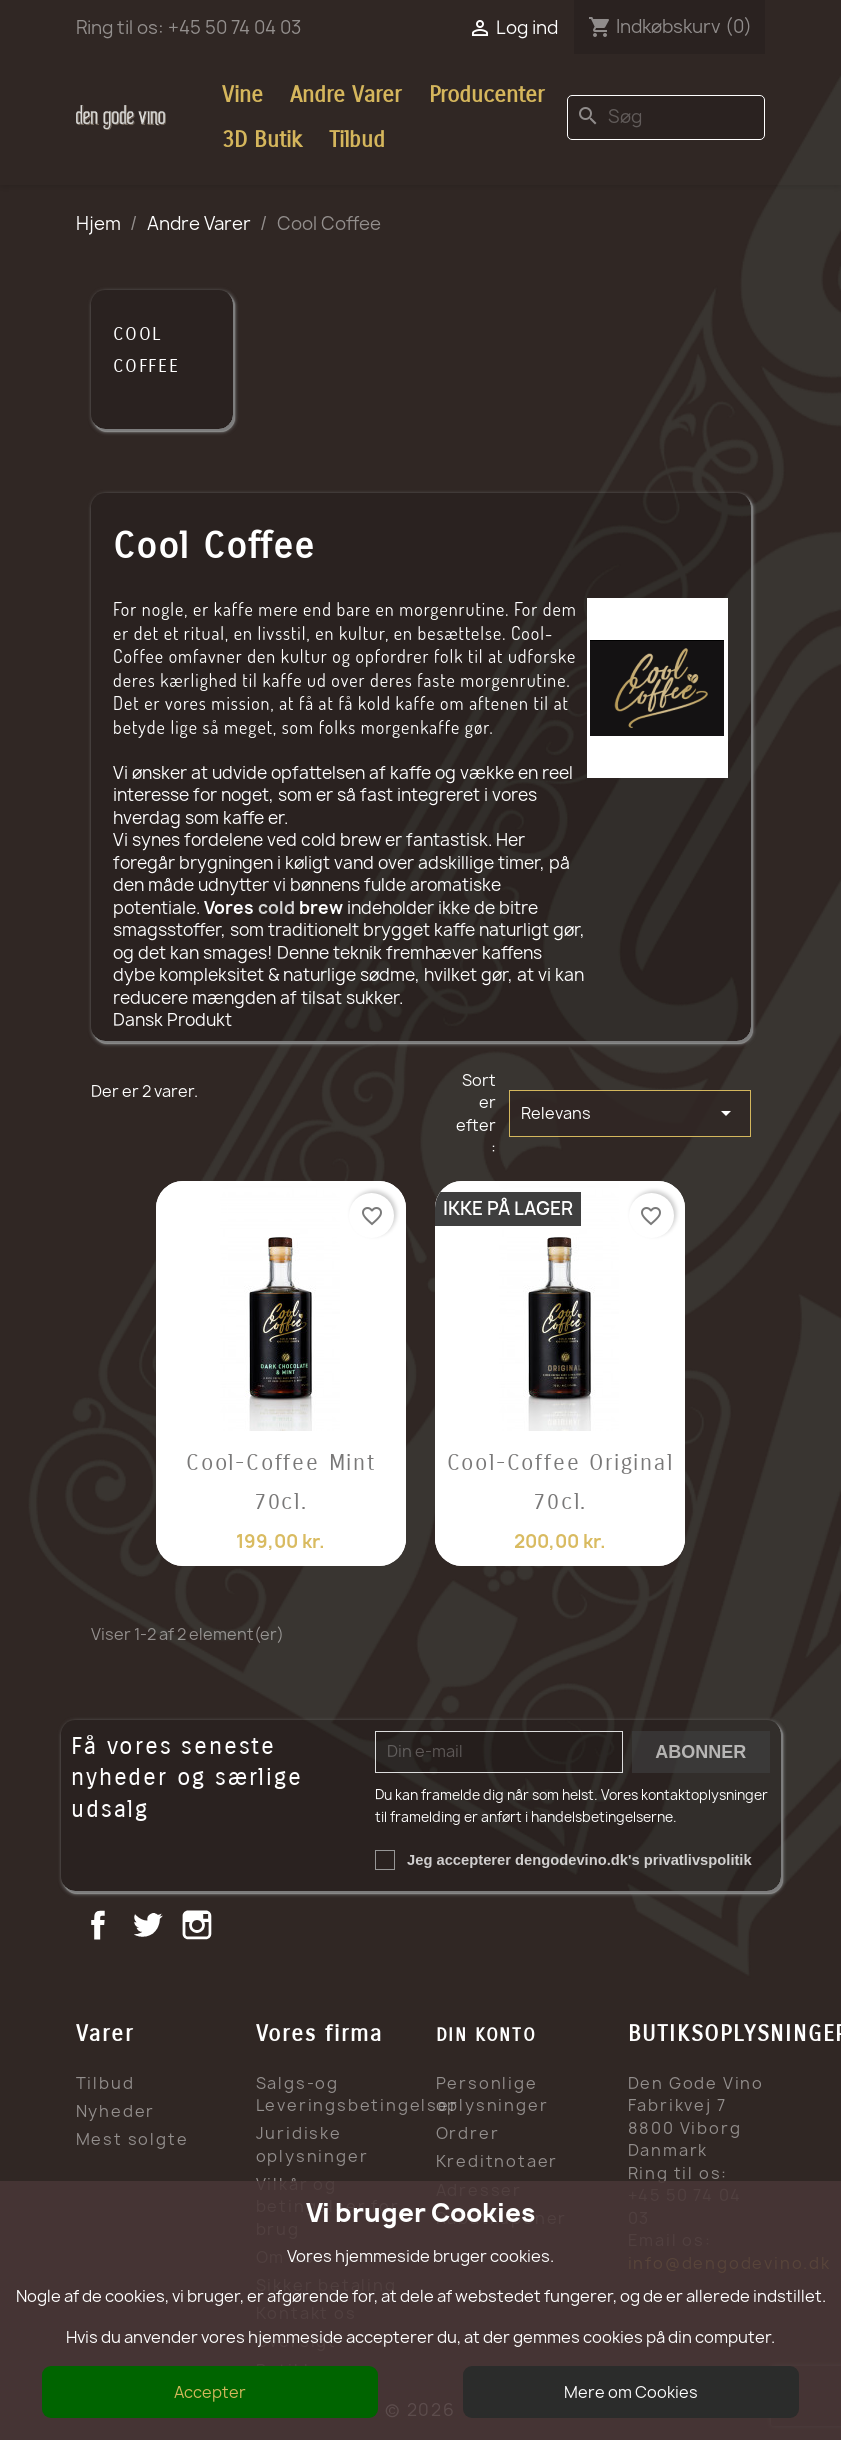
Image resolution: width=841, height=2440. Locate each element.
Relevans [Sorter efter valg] (629, 1113)
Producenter (486, 95)
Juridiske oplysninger (312, 2144)
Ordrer (468, 2133)
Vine (242, 95)
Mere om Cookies (631, 2392)
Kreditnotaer (497, 2161)
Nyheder (116, 2111)
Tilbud (357, 140)
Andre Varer (345, 95)
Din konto (486, 2035)
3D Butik (262, 140)
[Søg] (666, 117)
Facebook (100, 1927)
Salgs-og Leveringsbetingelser (357, 2094)
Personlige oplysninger (492, 2094)
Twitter (149, 1927)
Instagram (199, 1927)
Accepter (210, 2392)
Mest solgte (132, 2139)
